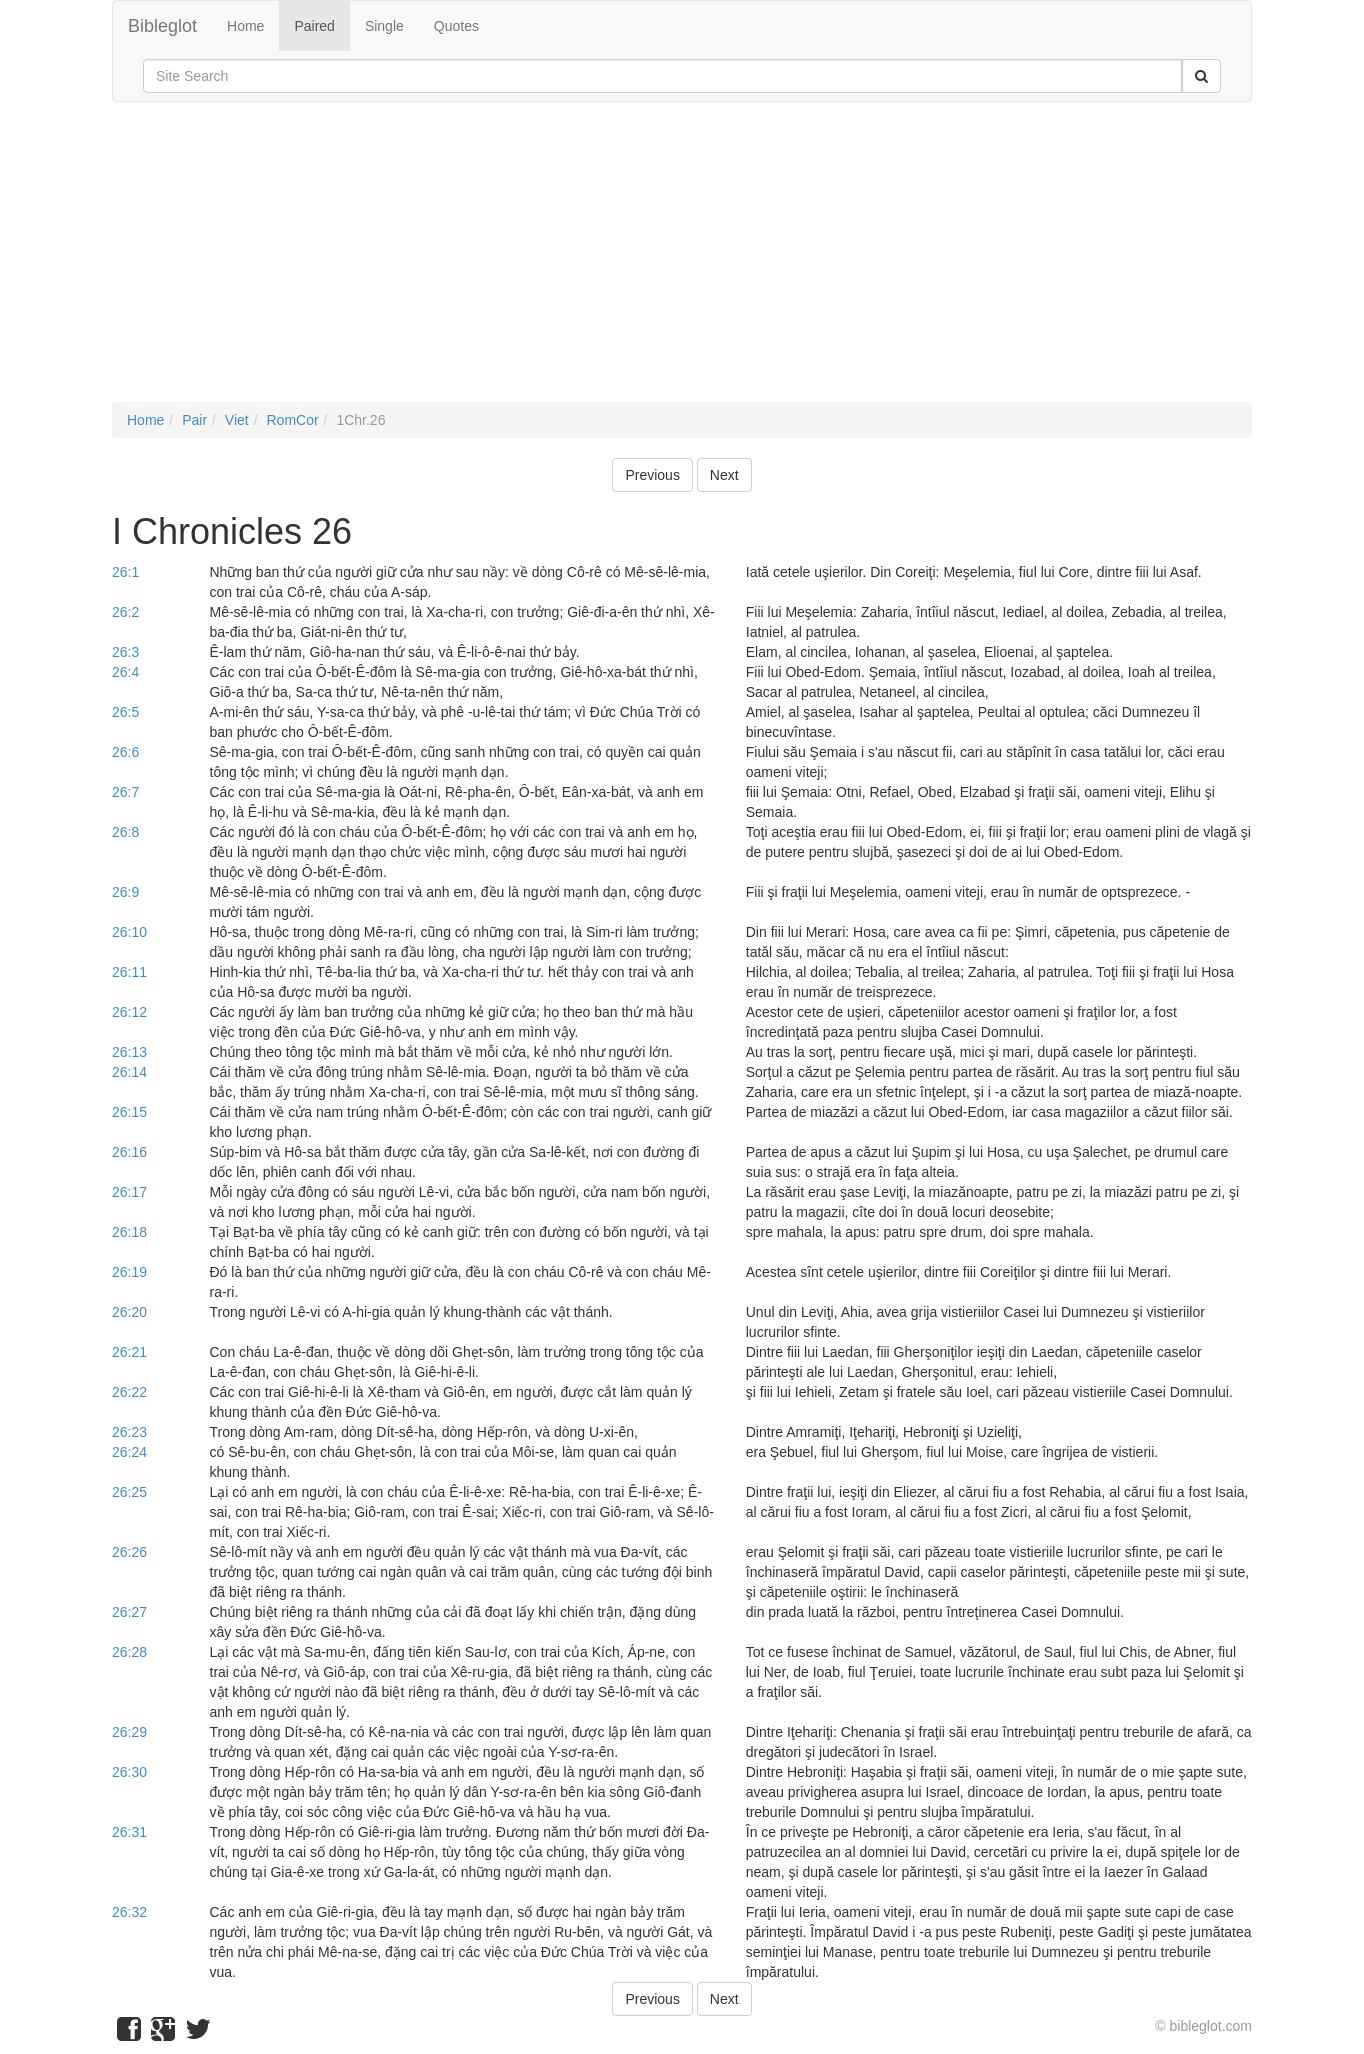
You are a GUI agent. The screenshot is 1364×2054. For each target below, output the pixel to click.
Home (245, 26)
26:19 (129, 1272)
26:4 (125, 672)
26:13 (129, 1052)
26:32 (129, 1912)
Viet (237, 420)
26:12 (129, 1012)
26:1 (125, 572)
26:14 (129, 1072)
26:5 (125, 712)
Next (724, 475)
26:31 (129, 1832)
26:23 (129, 1432)
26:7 (125, 792)
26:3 (125, 652)
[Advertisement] (682, 262)
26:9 (125, 892)
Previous (652, 475)
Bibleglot (162, 26)
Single (384, 26)
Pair (194, 420)
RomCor (292, 420)
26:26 (129, 1552)
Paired (314, 26)
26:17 (129, 1192)
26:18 (129, 1232)
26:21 (129, 1352)
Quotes (456, 26)
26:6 (125, 752)
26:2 (125, 612)
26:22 (129, 1392)
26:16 (129, 1152)
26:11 (129, 972)
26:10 (129, 932)
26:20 (129, 1312)
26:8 (125, 832)
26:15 (129, 1112)
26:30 (129, 1772)
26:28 (129, 1652)
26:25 (129, 1492)
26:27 (129, 1612)
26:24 (129, 1452)
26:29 (129, 1732)
